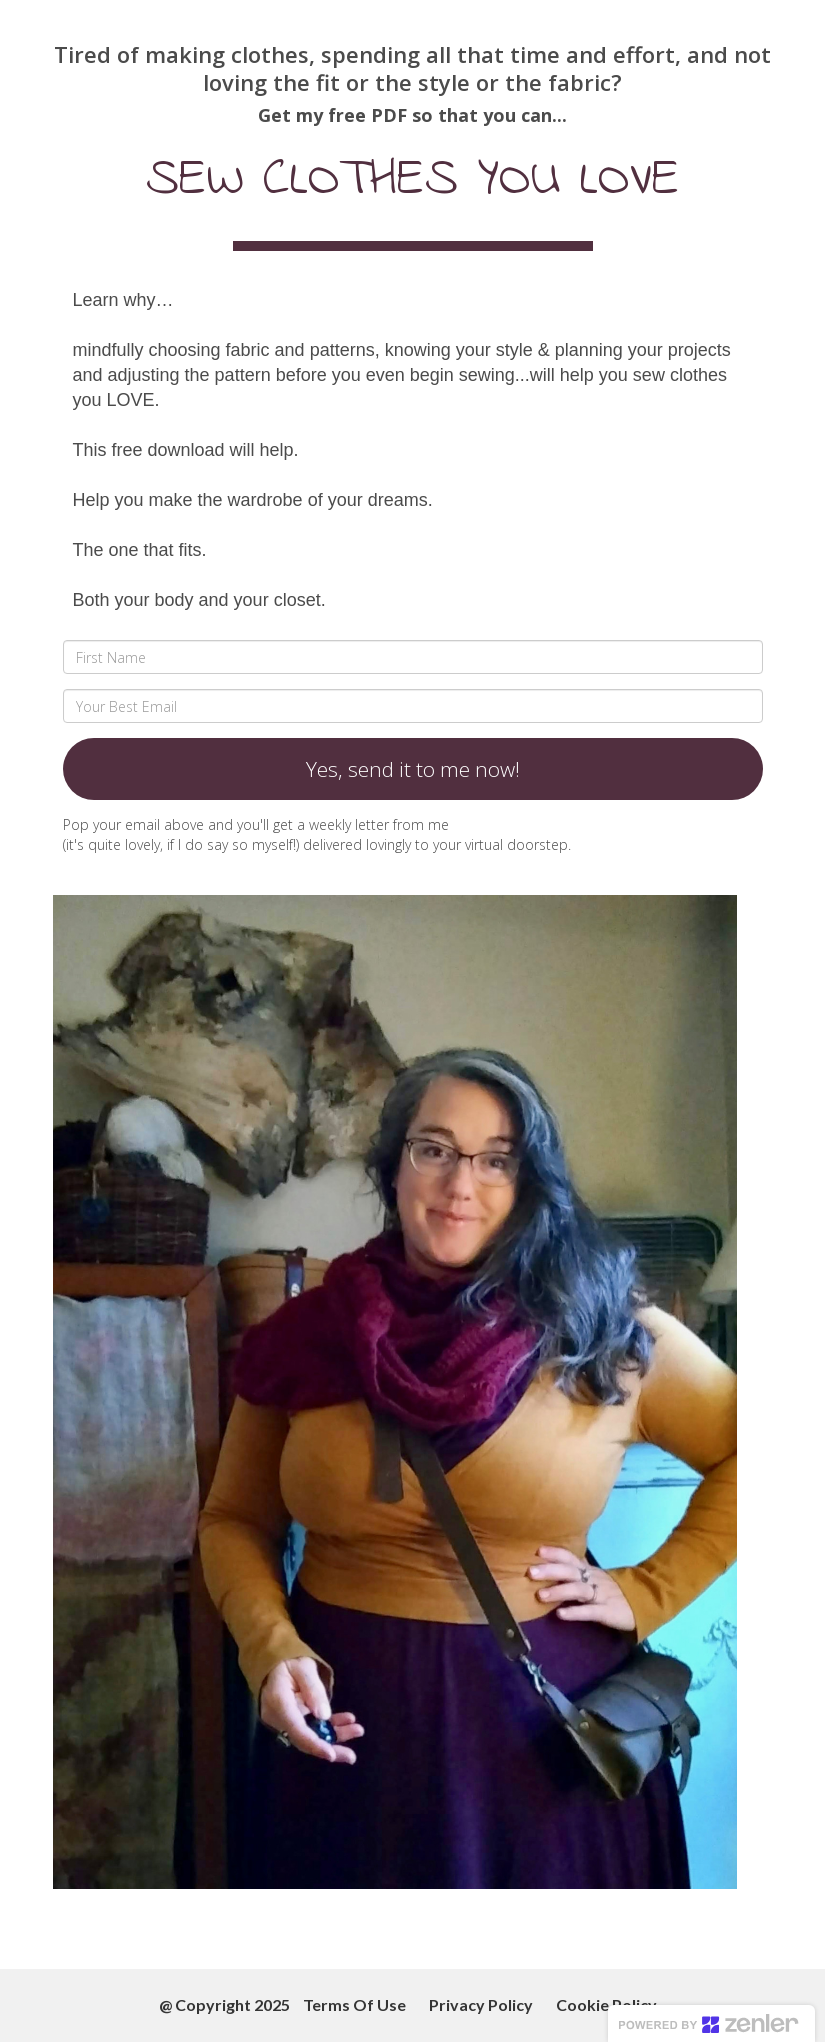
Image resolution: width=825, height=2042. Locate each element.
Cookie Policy (606, 2004)
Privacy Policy (481, 2004)
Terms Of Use (354, 2004)
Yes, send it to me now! (413, 769)
